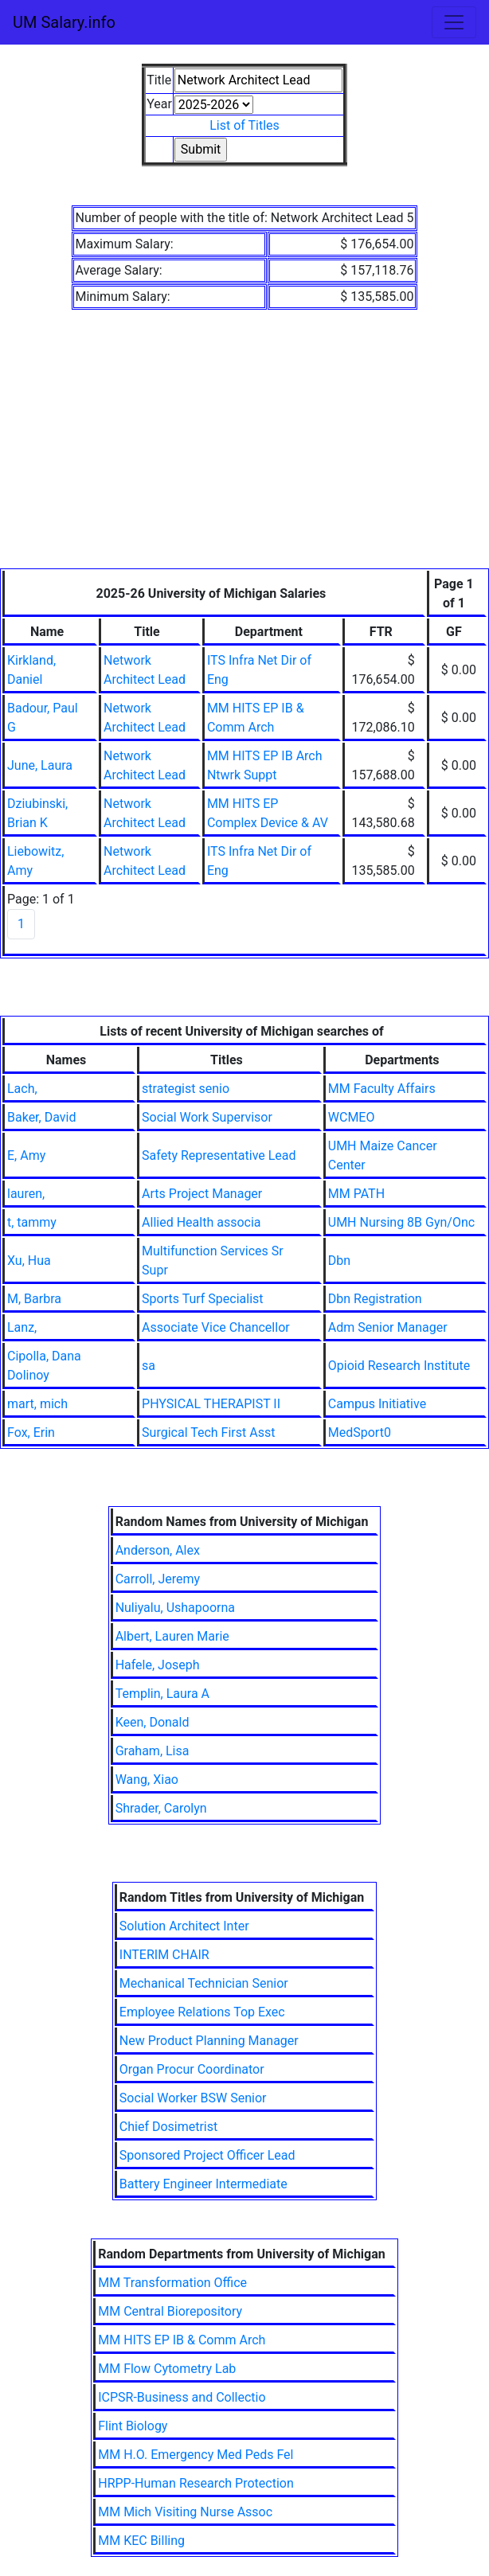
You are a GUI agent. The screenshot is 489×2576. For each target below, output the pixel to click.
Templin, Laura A (162, 1693)
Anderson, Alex (157, 1550)
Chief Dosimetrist (168, 2126)
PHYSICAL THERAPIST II (211, 1403)
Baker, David (41, 1117)
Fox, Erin (31, 1432)
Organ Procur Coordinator (191, 2069)
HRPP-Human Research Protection (196, 2483)
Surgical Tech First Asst (208, 1432)
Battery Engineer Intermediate (203, 2184)
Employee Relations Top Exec (202, 2012)
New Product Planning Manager (209, 2040)
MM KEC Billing (141, 2540)
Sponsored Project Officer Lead (207, 2155)
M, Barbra (34, 1298)
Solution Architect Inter (184, 1926)
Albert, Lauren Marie (172, 1636)
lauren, (26, 1193)
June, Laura (39, 765)
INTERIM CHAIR (164, 1954)
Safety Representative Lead (219, 1155)
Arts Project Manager (202, 1193)
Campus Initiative (377, 1403)
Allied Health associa (201, 1222)
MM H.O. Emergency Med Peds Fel (195, 2454)
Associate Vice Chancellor (216, 1327)
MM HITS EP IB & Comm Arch (181, 2340)
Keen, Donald (152, 1722)
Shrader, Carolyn (161, 1808)
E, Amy (26, 1155)
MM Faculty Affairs (382, 1088)
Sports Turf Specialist (202, 1298)
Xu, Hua (29, 1260)
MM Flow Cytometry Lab (167, 2368)
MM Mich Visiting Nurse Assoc (185, 2511)
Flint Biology (132, 2426)
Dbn (339, 1260)
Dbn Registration (375, 1298)
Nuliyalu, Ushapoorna (175, 1607)
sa (148, 1365)
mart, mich (37, 1403)
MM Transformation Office (172, 2282)
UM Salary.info (64, 22)
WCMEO (351, 1117)
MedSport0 (359, 1432)
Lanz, (22, 1327)
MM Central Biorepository (170, 2311)
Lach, (22, 1088)
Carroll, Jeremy (158, 1579)
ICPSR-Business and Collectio (181, 2397)
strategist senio (185, 1088)
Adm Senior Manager (388, 1327)
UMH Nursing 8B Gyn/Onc (401, 1222)
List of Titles (244, 125)
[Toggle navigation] (454, 22)
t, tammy (32, 1222)
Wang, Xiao (146, 1779)
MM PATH (356, 1193)
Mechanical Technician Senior (203, 1983)
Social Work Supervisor (207, 1117)
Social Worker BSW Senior (193, 2098)
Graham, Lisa (152, 1750)
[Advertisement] (244, 449)
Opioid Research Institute (399, 1365)
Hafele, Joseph (157, 1664)
